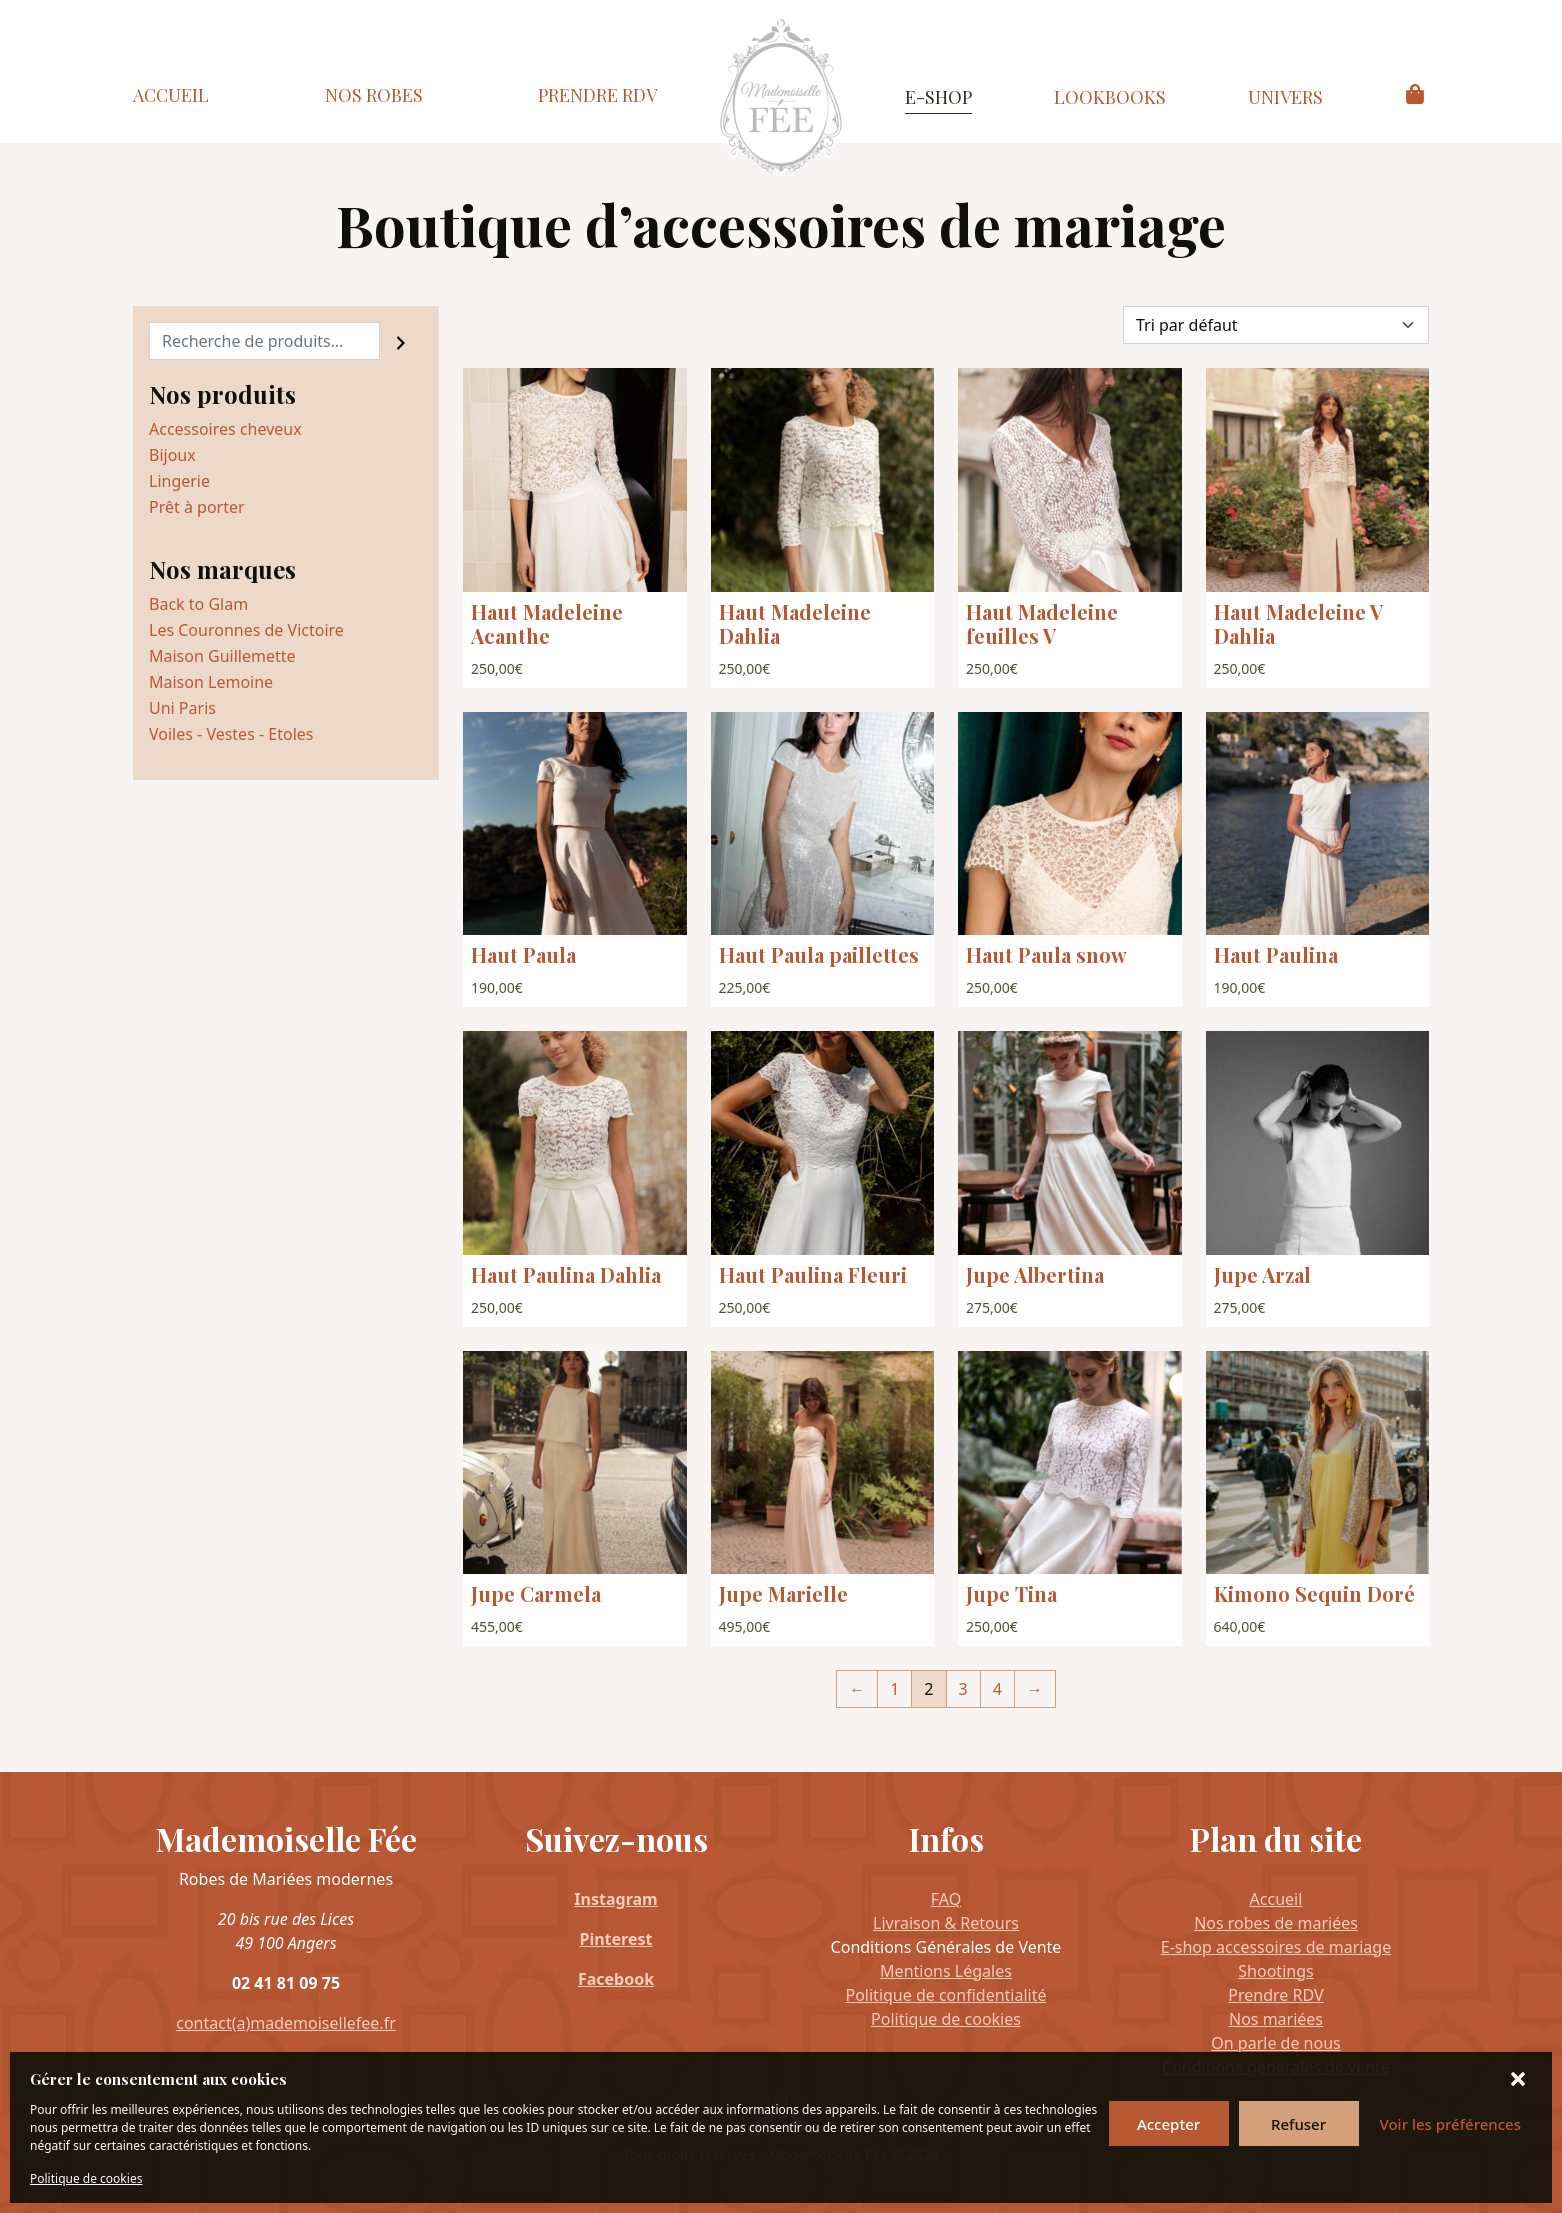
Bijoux (172, 455)
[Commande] (1276, 325)
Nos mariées (1276, 2019)
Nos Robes (374, 95)
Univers (1285, 97)
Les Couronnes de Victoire (246, 630)
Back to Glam (198, 604)
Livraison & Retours (946, 1923)
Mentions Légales (946, 1971)
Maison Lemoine (211, 682)
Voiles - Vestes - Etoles (231, 734)
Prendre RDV (597, 95)
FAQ (946, 1899)
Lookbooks (1110, 97)
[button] (1520, 2079)
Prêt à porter (197, 507)
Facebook (616, 1979)
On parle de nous (1275, 2043)
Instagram (615, 1899)
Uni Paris (182, 708)
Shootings (1275, 1971)
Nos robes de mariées (1276, 1923)
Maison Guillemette (222, 656)
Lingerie (179, 481)
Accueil (171, 95)
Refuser (1298, 2124)
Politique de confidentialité (945, 1995)
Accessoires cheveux (225, 429)
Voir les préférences (1450, 2124)
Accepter (1168, 2124)
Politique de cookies (86, 2178)
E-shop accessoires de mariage (1276, 1947)
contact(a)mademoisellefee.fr (286, 2023)
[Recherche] (401, 341)
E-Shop (938, 97)
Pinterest (616, 1939)
